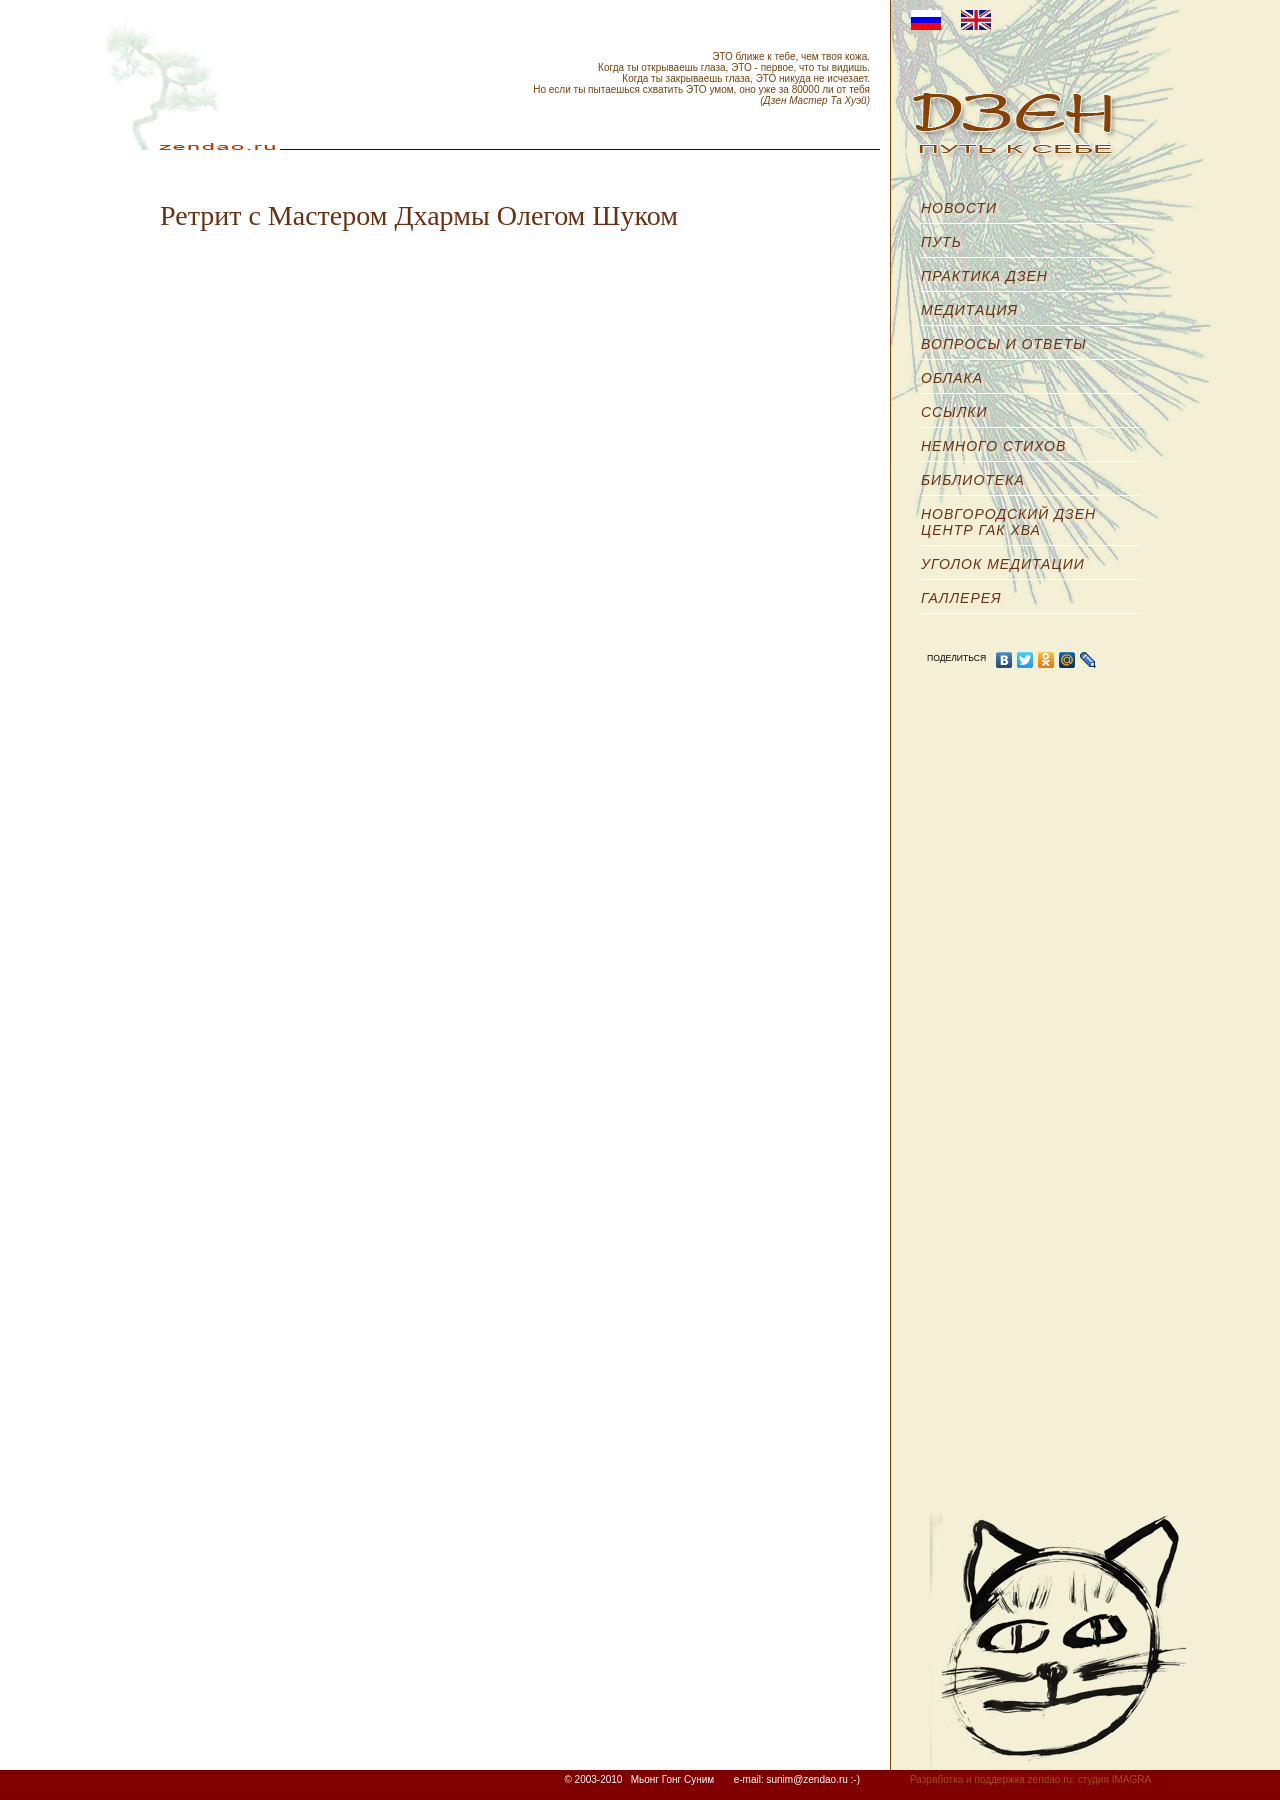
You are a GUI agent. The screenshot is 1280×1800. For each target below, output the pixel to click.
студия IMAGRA (1114, 1779)
